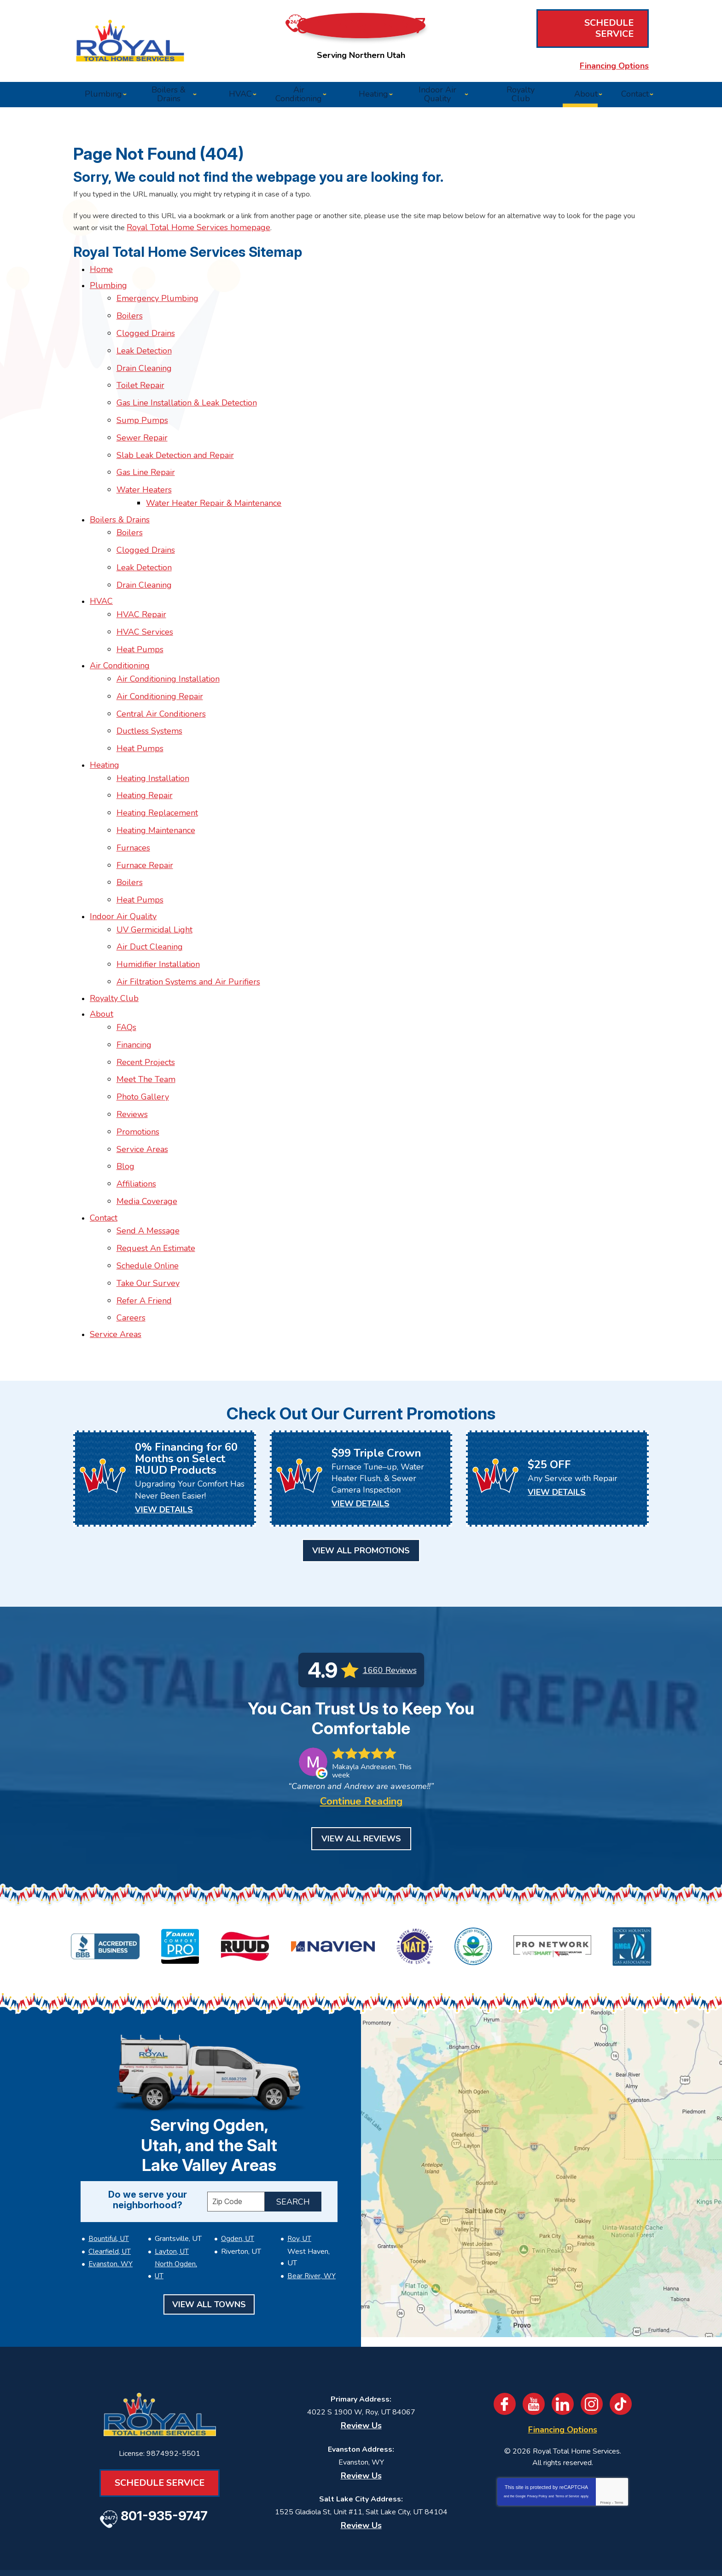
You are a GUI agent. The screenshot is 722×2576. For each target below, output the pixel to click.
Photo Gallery (146, 1032)
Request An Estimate (159, 1169)
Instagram (595, 2339)
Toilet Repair (144, 384)
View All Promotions (361, 1477)
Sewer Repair (145, 432)
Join (534, 2529)
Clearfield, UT (108, 2185)
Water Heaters (147, 479)
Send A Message (151, 1154)
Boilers (133, 321)
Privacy (605, 2444)
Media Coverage (150, 1126)
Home (101, 278)
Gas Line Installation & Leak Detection (190, 400)
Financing (137, 984)
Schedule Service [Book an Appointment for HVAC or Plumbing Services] (589, 30)
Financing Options (588, 52)
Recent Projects (149, 1001)
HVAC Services (148, 608)
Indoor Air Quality (123, 867)
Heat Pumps (143, 624)
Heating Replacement (160, 773)
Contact (103, 1142)
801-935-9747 (365, 32)
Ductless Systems (153, 698)
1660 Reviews (390, 1596)
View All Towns (209, 2226)
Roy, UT (298, 2173)
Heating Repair (148, 757)
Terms (619, 2444)
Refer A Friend (147, 1216)
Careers (134, 1232)
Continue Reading (361, 1746)
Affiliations (139, 1111)
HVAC (101, 580)
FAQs (130, 969)
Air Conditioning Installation (171, 651)
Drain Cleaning (147, 369)
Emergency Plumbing (161, 306)
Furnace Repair (148, 820)
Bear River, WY (310, 2198)
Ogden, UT (236, 2173)
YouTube (532, 2339)
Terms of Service (567, 2438)
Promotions (141, 1063)
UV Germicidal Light (158, 879)
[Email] (428, 2528)
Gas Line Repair (149, 463)
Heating (104, 729)
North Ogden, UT (179, 2198)
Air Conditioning (120, 639)
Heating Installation (156, 741)
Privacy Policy (537, 2438)
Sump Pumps (145, 416)
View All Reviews (361, 1783)
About (101, 957)
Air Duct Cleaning (153, 894)
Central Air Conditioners (164, 683)
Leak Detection (147, 353)
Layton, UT (170, 2185)
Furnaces (136, 804)
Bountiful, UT (107, 2173)
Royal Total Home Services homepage (299, 232)
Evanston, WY (109, 2198)
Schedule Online (151, 1185)
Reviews (135, 1048)
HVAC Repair (144, 592)
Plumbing (108, 294)
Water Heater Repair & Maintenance (217, 490)
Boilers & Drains (120, 506)
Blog (129, 1095)
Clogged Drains (149, 337)
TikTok (626, 2339)
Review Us (361, 2360)
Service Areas (145, 1079)
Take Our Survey (151, 1201)
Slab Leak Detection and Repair (178, 447)
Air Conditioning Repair (163, 667)
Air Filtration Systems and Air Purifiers (191, 926)
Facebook (501, 2339)
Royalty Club (114, 942)
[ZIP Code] (236, 2136)
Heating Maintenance (159, 788)
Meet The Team (149, 1016)
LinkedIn (564, 2339)
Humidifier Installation (161, 910)
